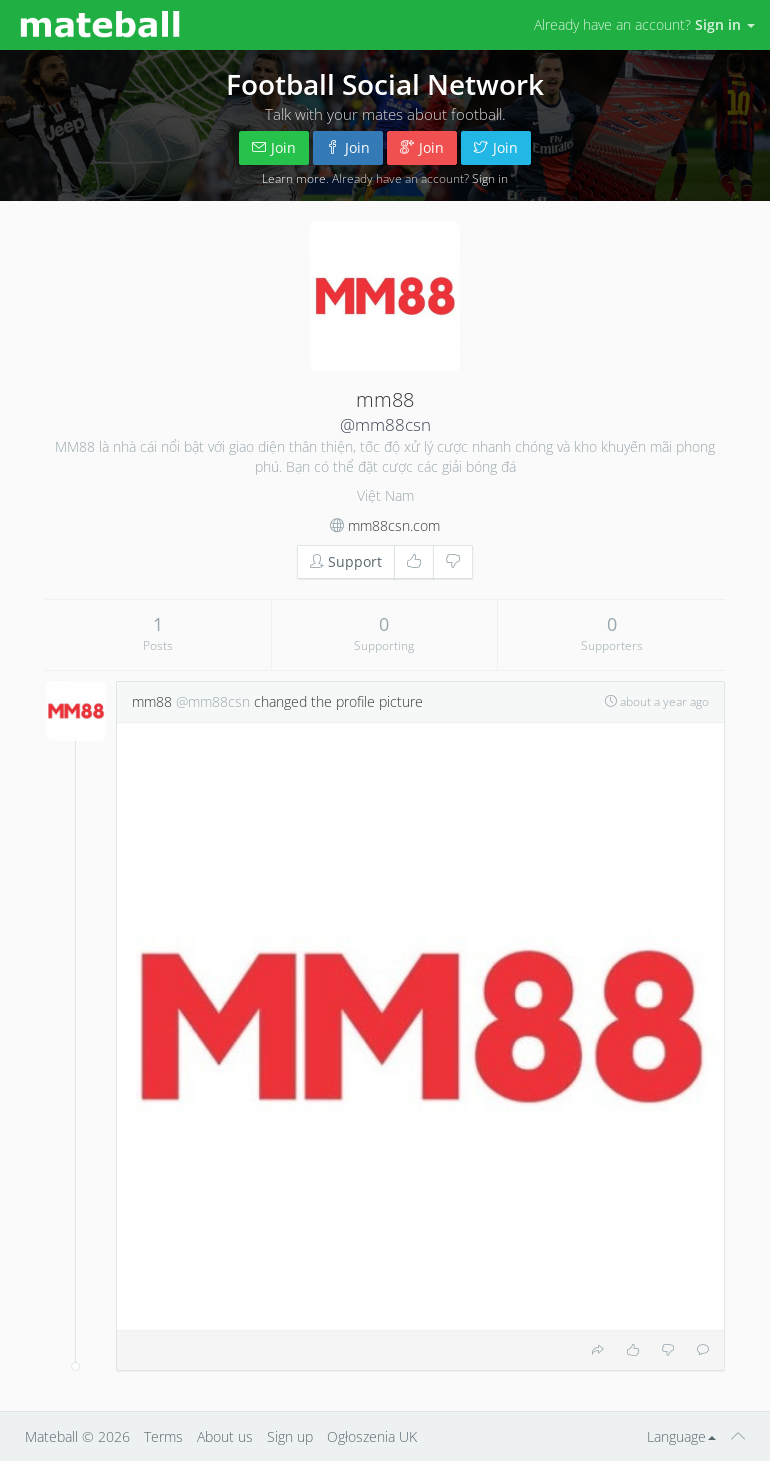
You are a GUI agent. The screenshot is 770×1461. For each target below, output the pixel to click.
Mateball (51, 1436)
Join (274, 147)
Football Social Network (385, 84)
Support (346, 561)
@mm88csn (385, 424)
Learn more (294, 178)
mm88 (152, 701)
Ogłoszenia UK (372, 1436)
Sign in (490, 178)
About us (225, 1436)
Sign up (290, 1436)
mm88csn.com (394, 525)
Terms (163, 1436)
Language (681, 1436)
